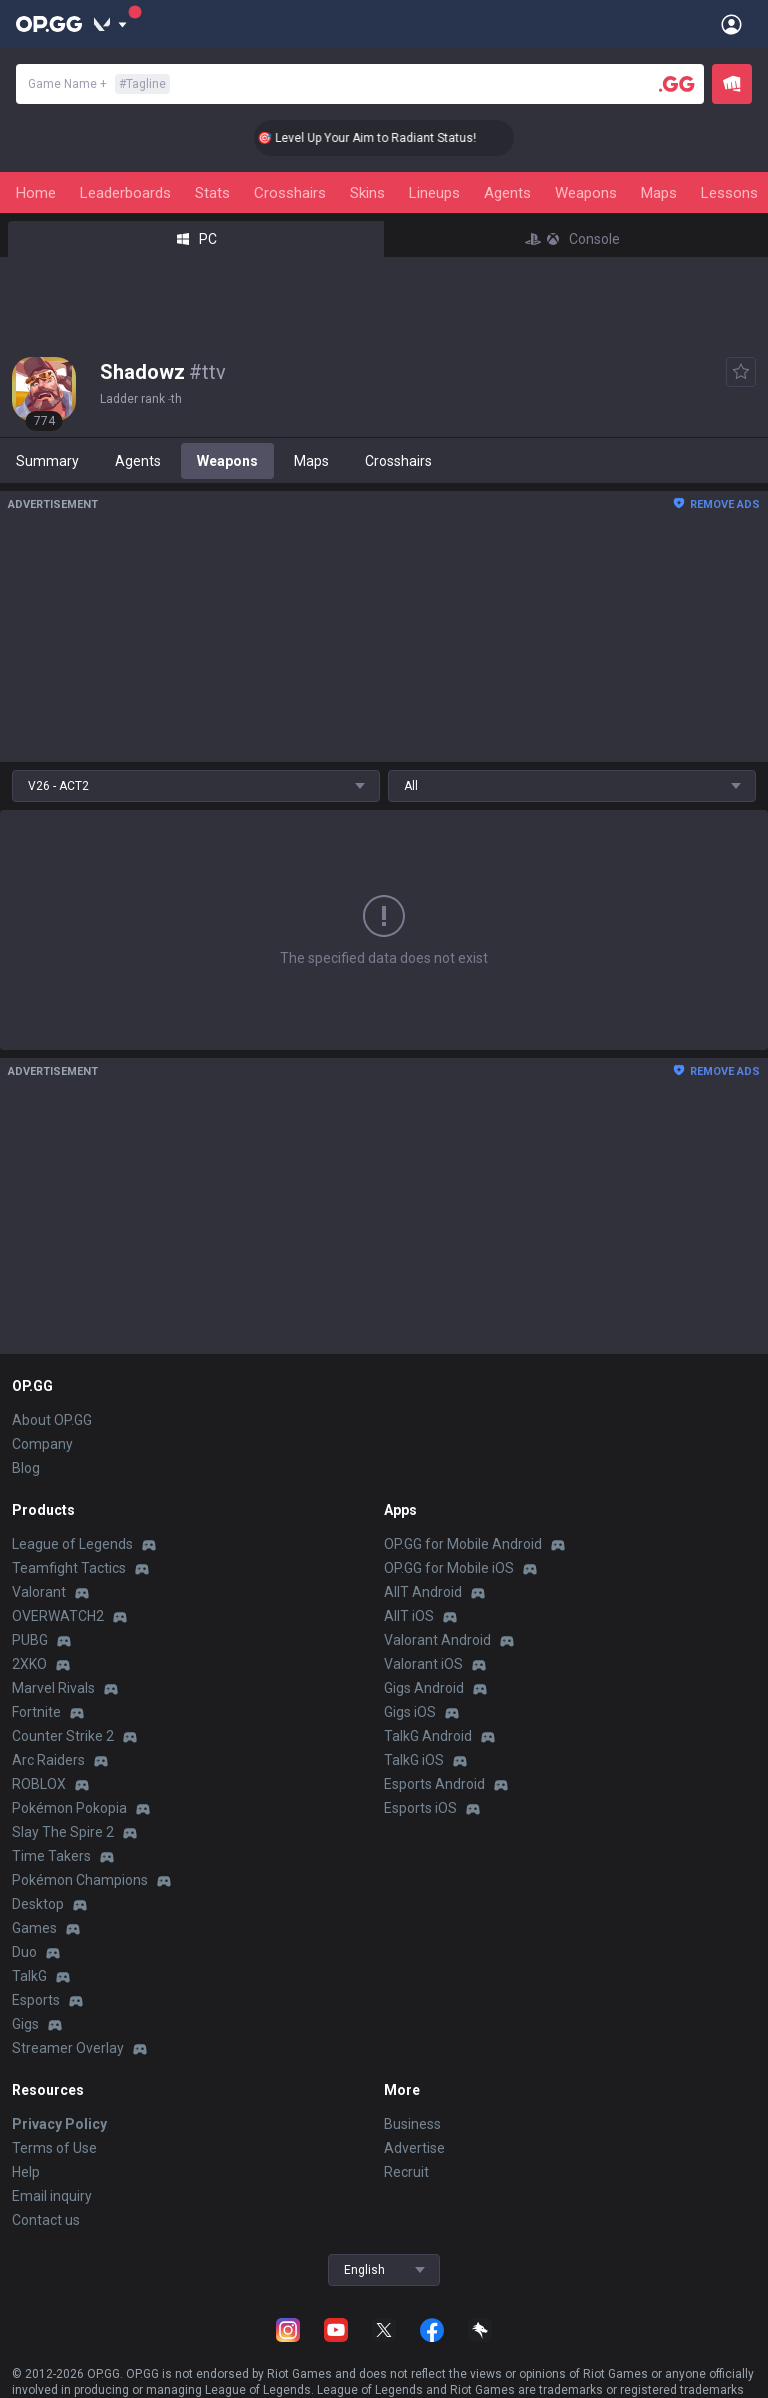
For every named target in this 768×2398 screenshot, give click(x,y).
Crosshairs (290, 193)
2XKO (29, 1664)
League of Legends (72, 1544)
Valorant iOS (423, 1664)
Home (36, 193)
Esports (36, 2000)
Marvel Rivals (53, 1688)
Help (26, 2172)
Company (42, 1444)
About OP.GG (52, 1420)
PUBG (30, 1640)
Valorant (39, 1592)
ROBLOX (39, 1784)
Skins (367, 193)
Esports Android (434, 1784)
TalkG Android (428, 1736)
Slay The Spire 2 (63, 1832)
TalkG (29, 1976)
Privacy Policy (59, 2124)
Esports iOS (420, 1808)
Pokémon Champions (80, 1880)
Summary (47, 461)
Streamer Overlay (68, 2048)
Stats (212, 193)
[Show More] (110, 24)
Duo (24, 1952)
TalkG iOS (414, 1760)
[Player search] (677, 84)
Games (34, 1928)
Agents (507, 193)
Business (412, 2124)
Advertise (414, 2148)
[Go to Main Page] (49, 24)
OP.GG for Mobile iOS (449, 1568)
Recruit (406, 2172)
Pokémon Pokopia (69, 1808)
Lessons (729, 193)
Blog (26, 1468)
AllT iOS (409, 1616)
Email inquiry (52, 2196)
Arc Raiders (48, 1760)
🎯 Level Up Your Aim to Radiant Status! (388, 138)
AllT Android (423, 1592)
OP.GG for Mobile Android (463, 1544)
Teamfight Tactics (69, 1568)
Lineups (434, 193)
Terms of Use (54, 2148)
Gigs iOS (410, 1712)
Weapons (586, 193)
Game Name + (99, 84)
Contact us (46, 2220)
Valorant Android (437, 1640)
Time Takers (51, 1856)
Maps (659, 193)
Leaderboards (125, 193)
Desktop (38, 1904)
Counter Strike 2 (63, 1736)
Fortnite (36, 1712)
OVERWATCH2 (58, 1616)
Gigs (25, 2024)
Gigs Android (424, 1688)
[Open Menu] (731, 24)
